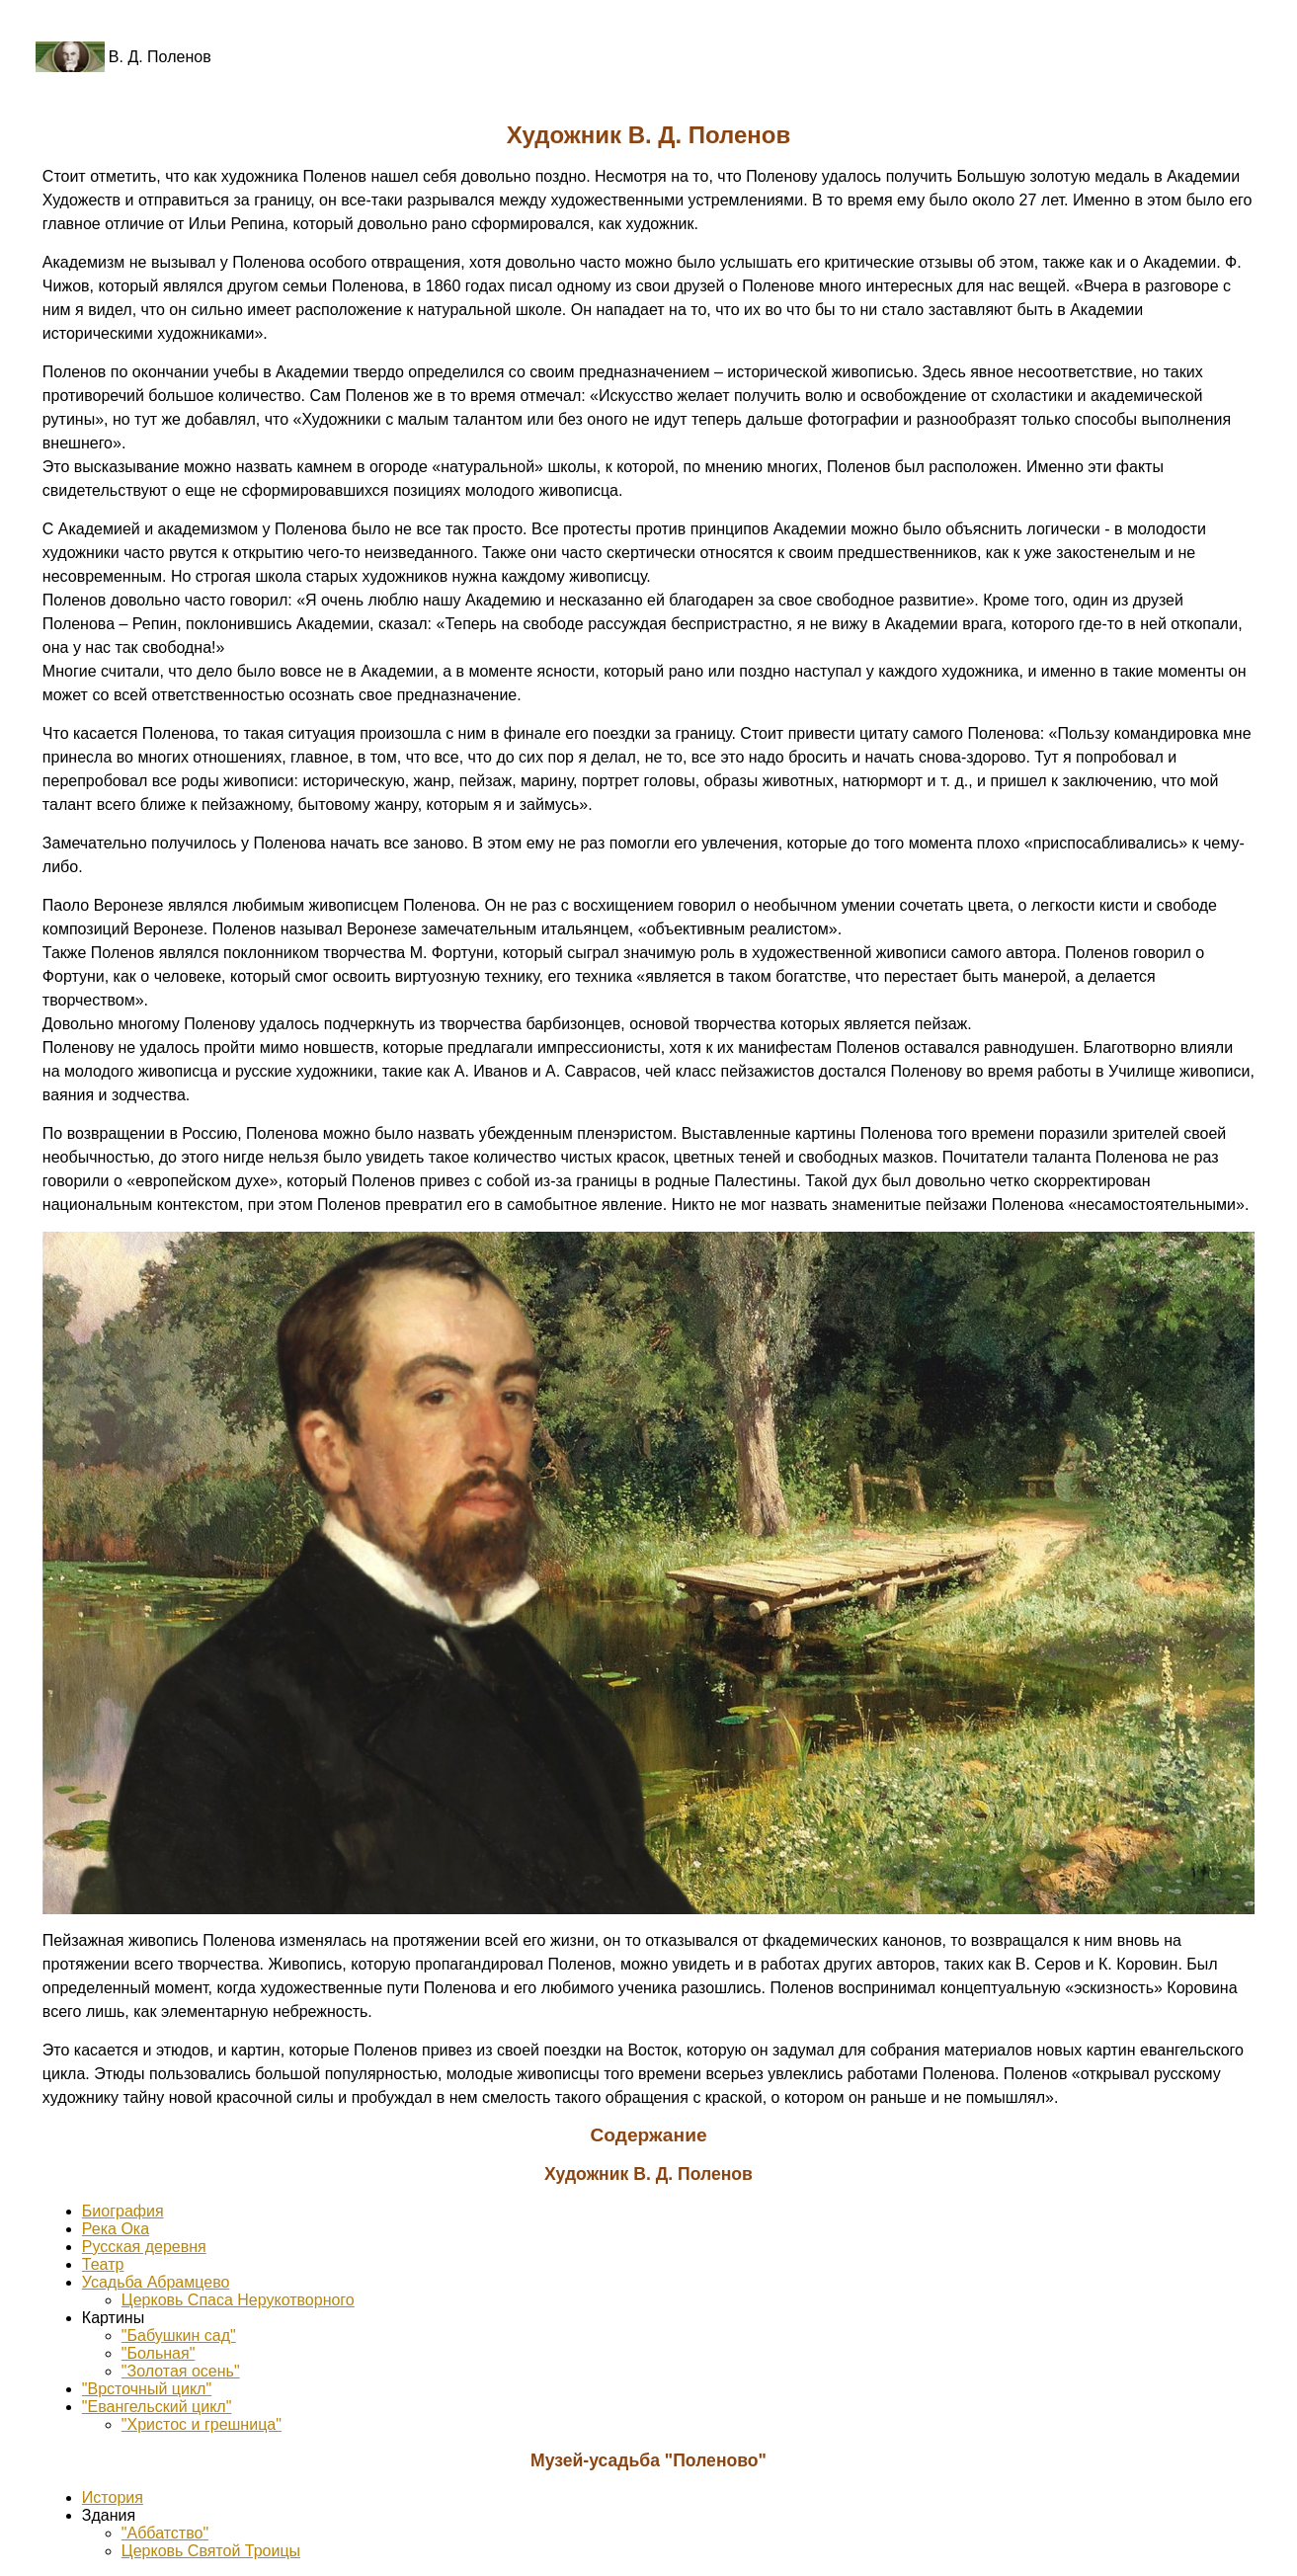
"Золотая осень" (181, 2371)
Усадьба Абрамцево (156, 2282)
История (112, 2497)
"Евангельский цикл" (157, 2406)
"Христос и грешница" (202, 2424)
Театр (103, 2264)
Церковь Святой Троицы (211, 2550)
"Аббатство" (165, 2533)
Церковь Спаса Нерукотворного (238, 2300)
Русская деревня (144, 2246)
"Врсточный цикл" (146, 2388)
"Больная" (158, 2353)
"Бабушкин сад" (179, 2335)
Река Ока (115, 2228)
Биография (123, 2211)
